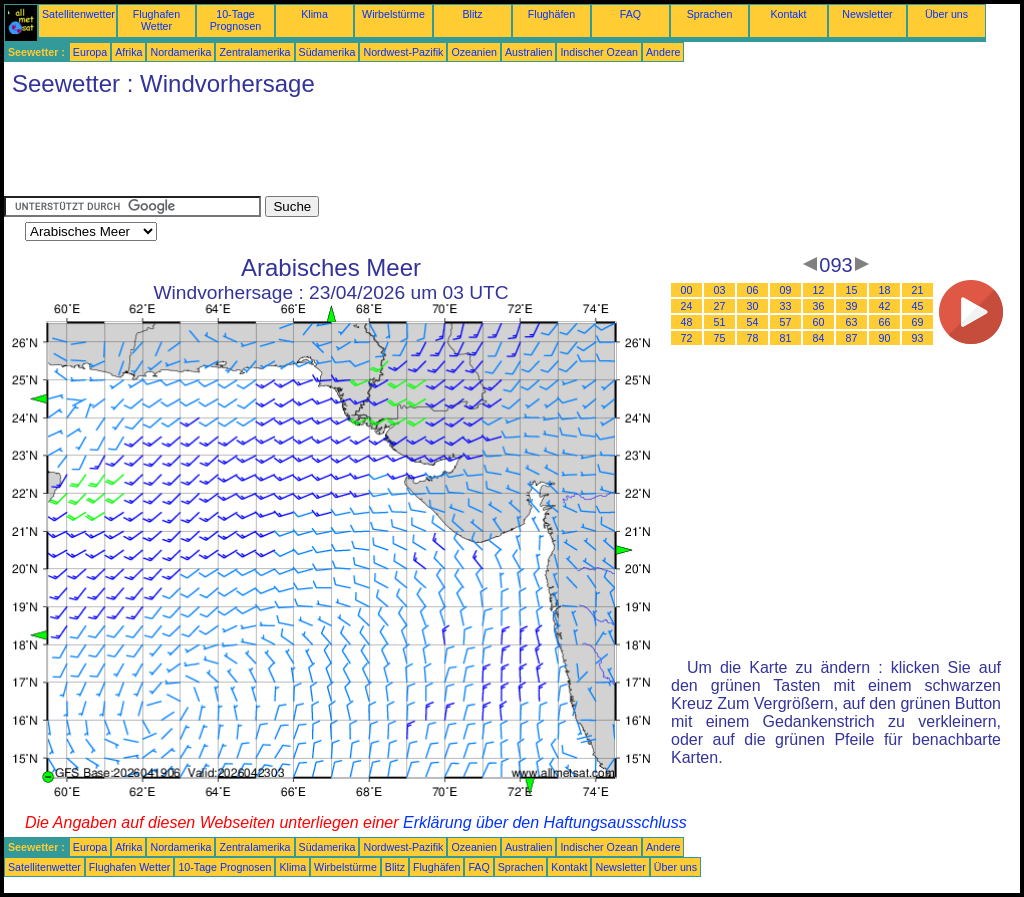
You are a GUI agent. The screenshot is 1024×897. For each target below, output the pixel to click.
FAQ (630, 14)
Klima (314, 14)
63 (852, 322)
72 (687, 338)
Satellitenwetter (78, 14)
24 (687, 306)
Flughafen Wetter (156, 20)
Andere (663, 52)
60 (819, 322)
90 (885, 338)
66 (885, 322)
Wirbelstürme (393, 14)
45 (918, 306)
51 (720, 322)
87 (852, 338)
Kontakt (788, 14)
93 (918, 338)
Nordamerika (180, 52)
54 (753, 322)
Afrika (128, 52)
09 (786, 290)
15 (852, 290)
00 (687, 290)
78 (753, 338)
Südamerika (327, 52)
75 (720, 338)
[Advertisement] (368, 151)
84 (819, 338)
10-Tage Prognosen (236, 20)
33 (786, 306)
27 (720, 306)
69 (918, 322)
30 (753, 306)
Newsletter (867, 14)
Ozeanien (474, 52)
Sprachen (710, 14)
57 (786, 322)
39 (852, 306)
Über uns (946, 14)
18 (885, 290)
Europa (90, 52)
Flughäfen (551, 14)
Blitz (472, 14)
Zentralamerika (254, 52)
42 (885, 306)
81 (786, 338)
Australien (528, 52)
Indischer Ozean (599, 52)
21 (918, 290)
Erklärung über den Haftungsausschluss (545, 822)
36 (819, 306)
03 (720, 290)
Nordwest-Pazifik (403, 52)
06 (753, 290)
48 (687, 322)
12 (819, 290)
